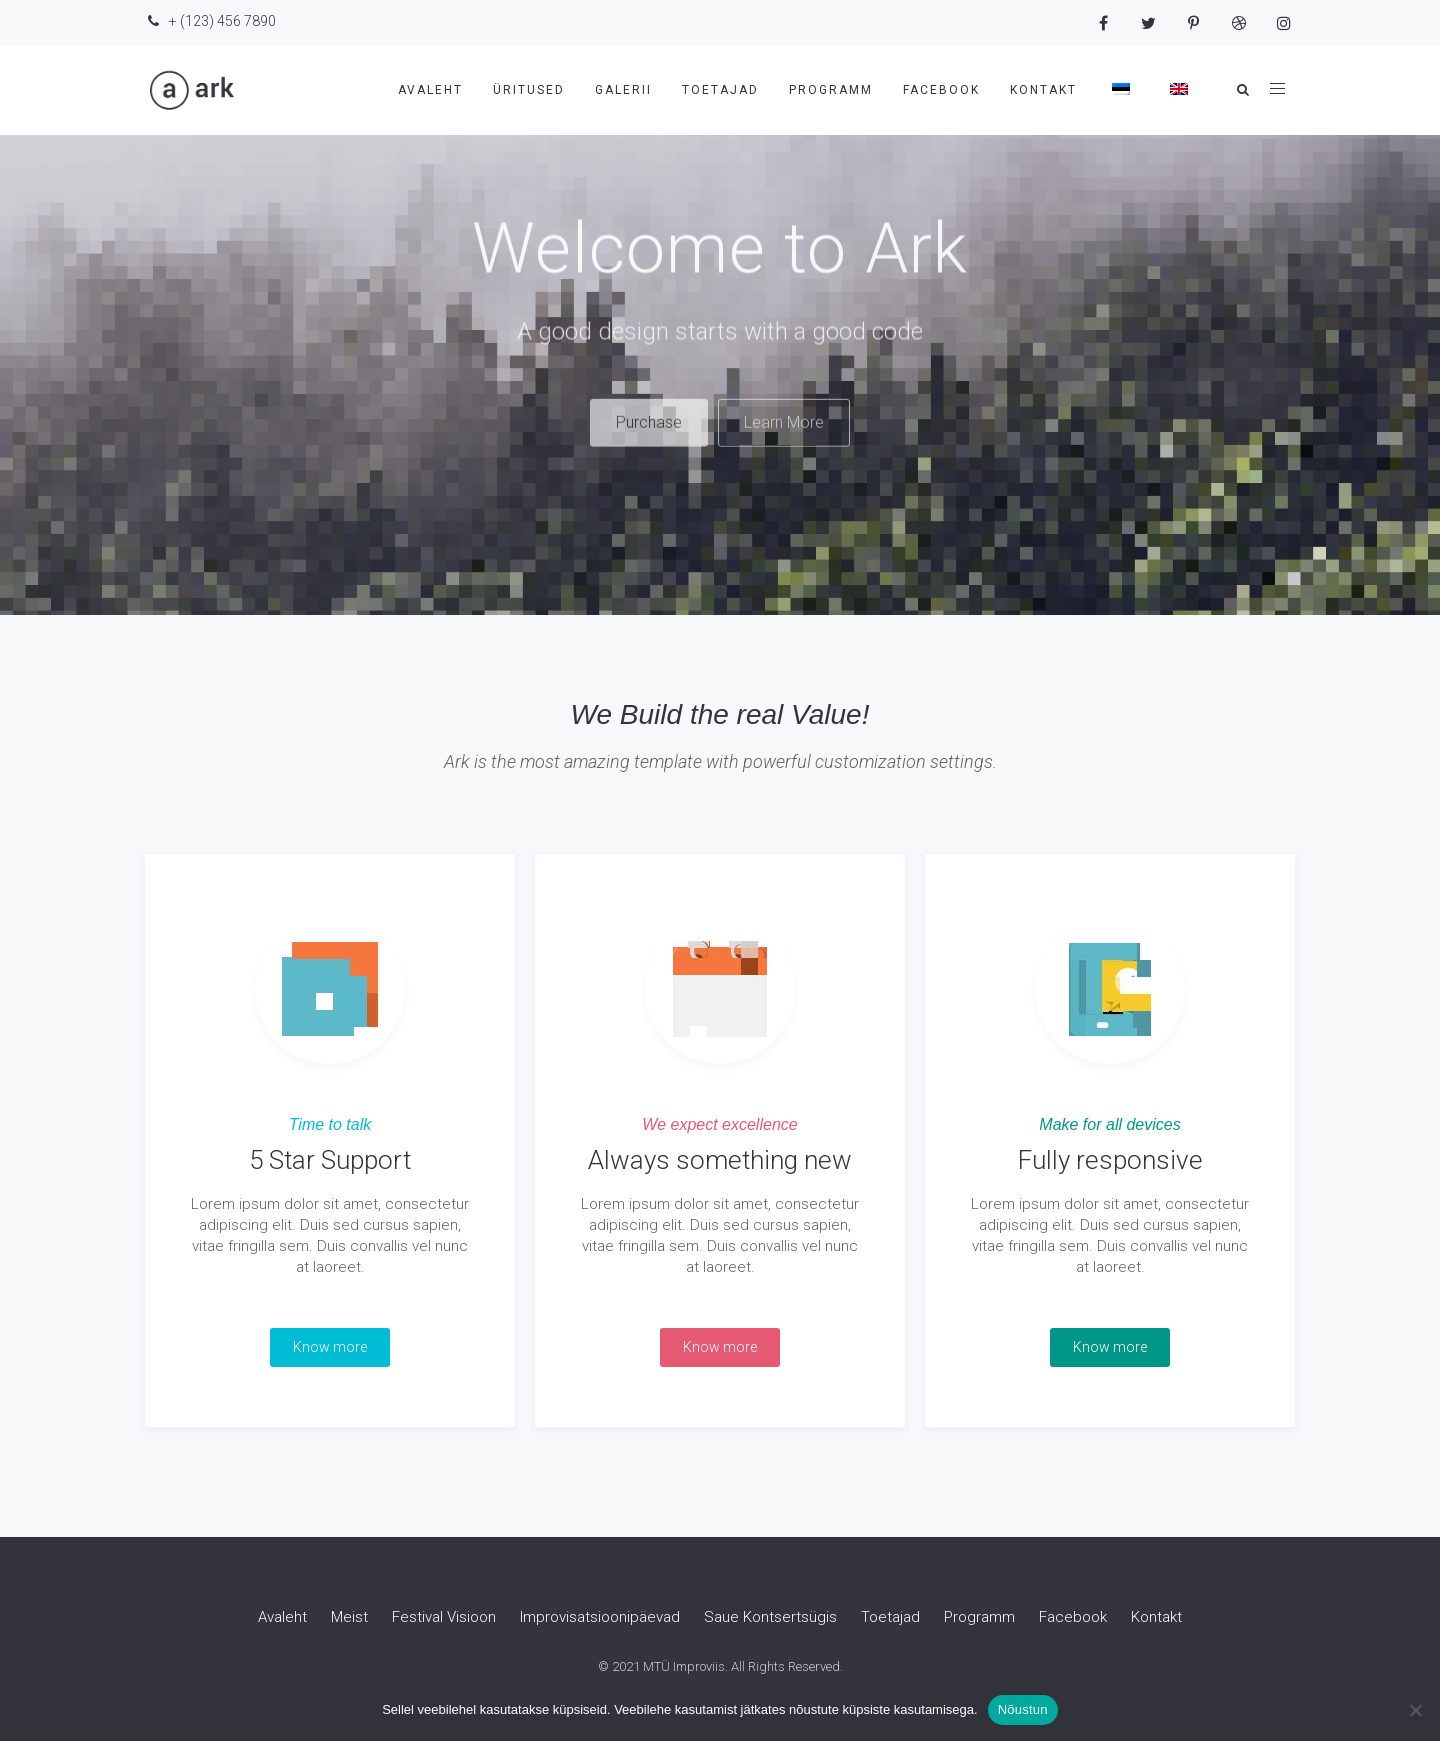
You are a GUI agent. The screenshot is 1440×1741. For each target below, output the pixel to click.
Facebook (941, 90)
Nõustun (1023, 1709)
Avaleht (430, 90)
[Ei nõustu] (1415, 1710)
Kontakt (1043, 90)
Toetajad (720, 90)
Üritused (529, 90)
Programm (831, 90)
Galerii (623, 90)
